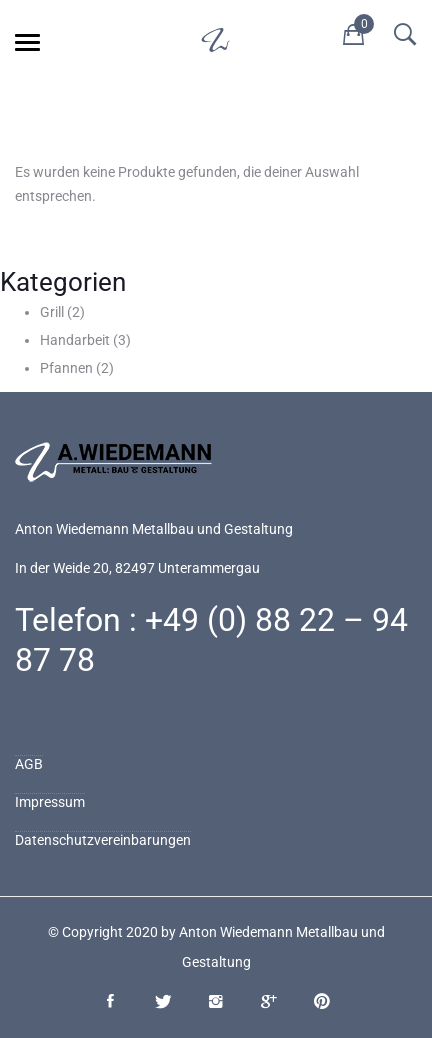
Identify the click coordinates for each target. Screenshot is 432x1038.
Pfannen (66, 368)
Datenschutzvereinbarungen (103, 840)
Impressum (50, 802)
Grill (52, 312)
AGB (29, 764)
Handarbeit (75, 340)
